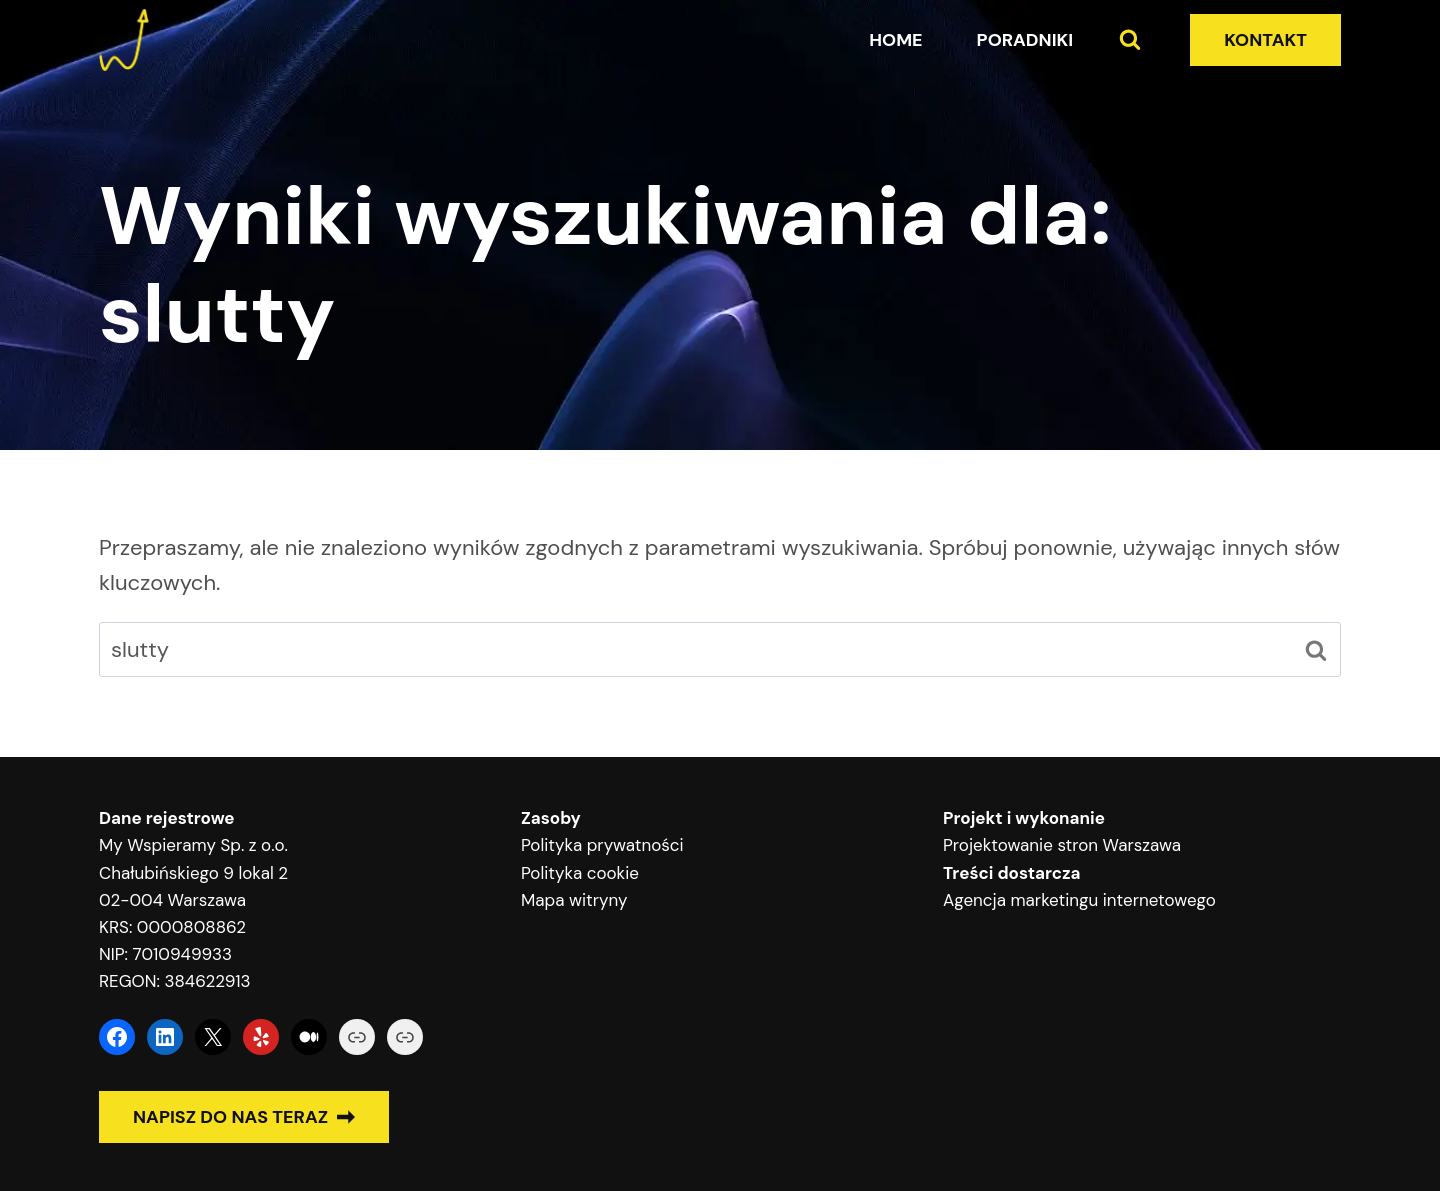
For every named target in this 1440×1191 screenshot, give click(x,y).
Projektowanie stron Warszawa (1062, 845)
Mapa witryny (574, 900)
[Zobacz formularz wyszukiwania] (1130, 40)
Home (895, 40)
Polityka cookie (580, 873)
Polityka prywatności (602, 845)
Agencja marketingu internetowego (1079, 900)
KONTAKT (1265, 40)
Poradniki (1025, 40)
